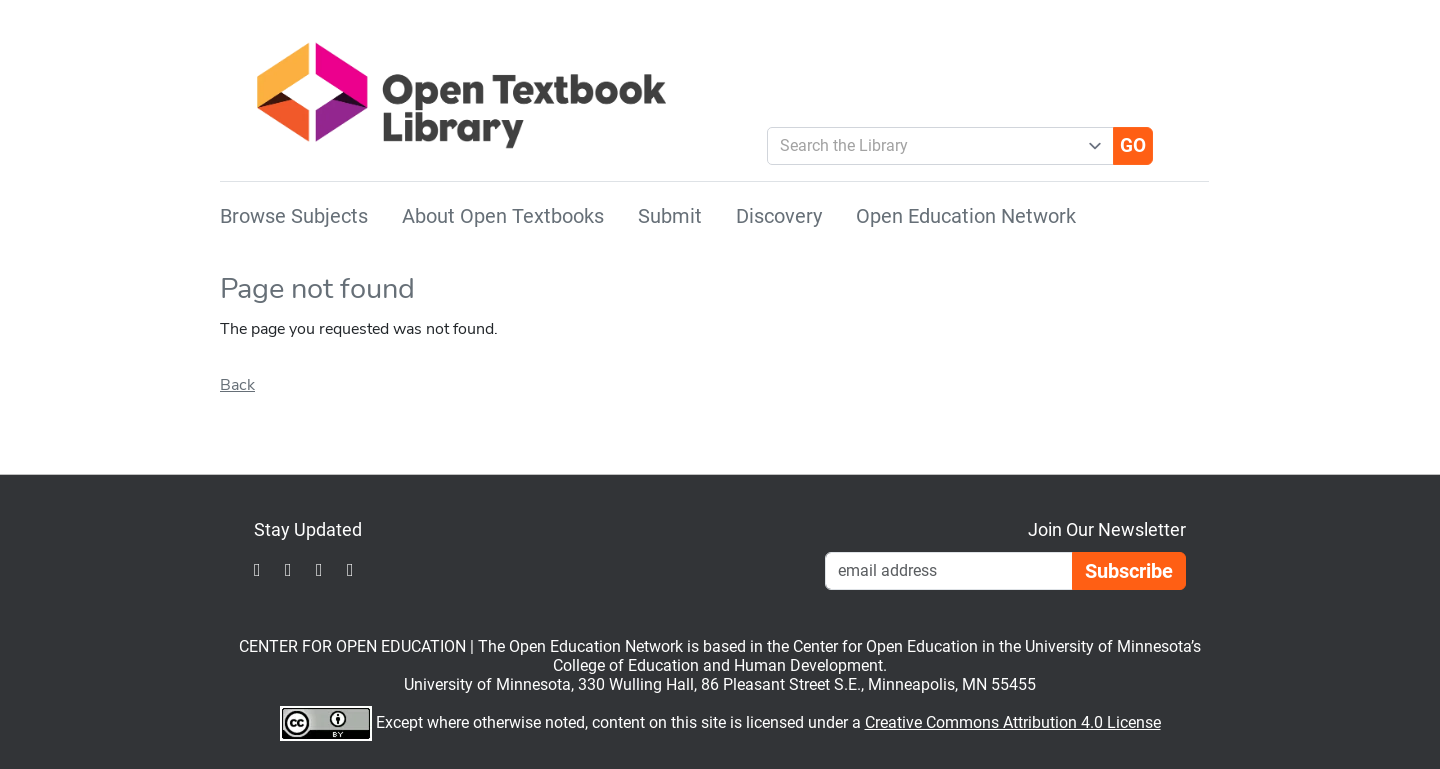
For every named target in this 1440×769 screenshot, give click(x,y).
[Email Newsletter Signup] (949, 571)
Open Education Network (966, 216)
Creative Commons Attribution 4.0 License (1013, 722)
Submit (670, 216)
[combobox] (933, 146)
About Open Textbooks (503, 216)
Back (237, 385)
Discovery (779, 216)
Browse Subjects (294, 216)
